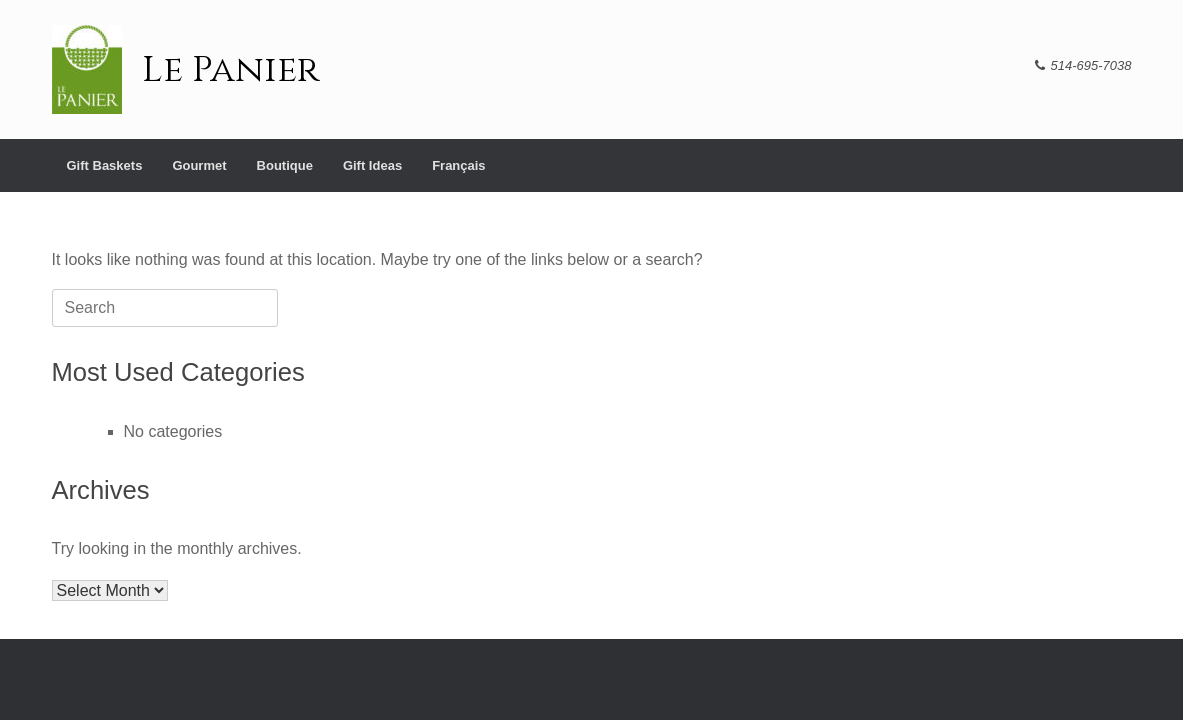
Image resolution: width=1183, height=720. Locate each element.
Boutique (285, 165)
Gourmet (199, 165)
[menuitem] (458, 165)
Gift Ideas (372, 165)
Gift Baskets (105, 165)
